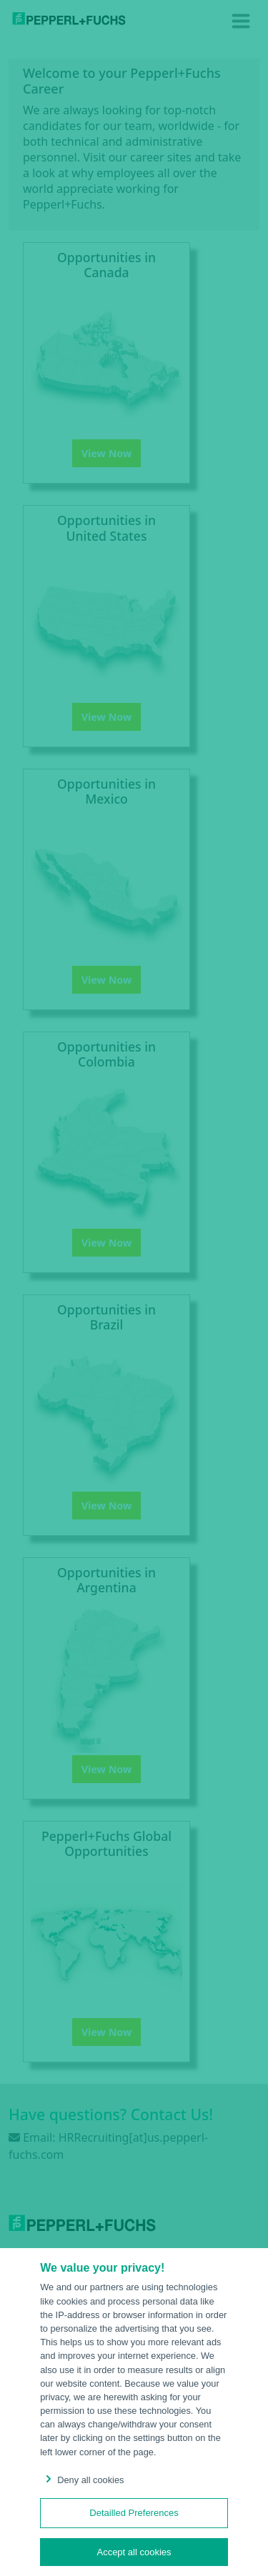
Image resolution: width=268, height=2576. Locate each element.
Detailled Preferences (133, 2512)
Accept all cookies (133, 2552)
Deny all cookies (82, 2480)
